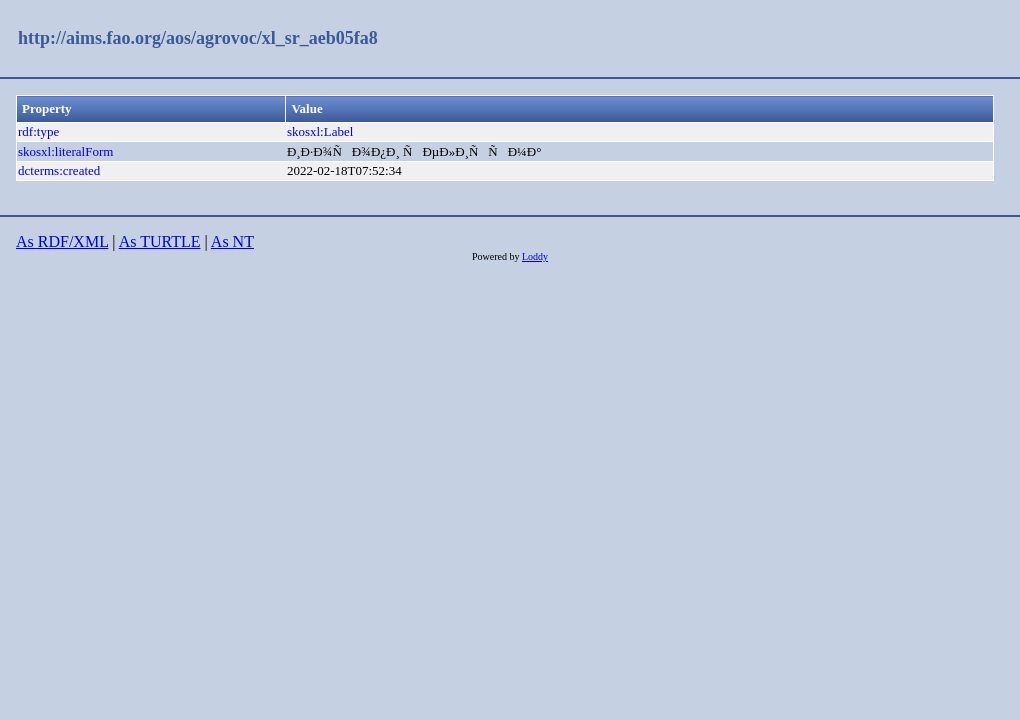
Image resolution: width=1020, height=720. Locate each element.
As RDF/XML (62, 241)
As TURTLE (160, 241)
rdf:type (38, 131)
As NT (232, 241)
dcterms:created (59, 170)
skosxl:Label (320, 131)
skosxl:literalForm (65, 151)
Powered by (497, 256)
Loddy (535, 256)
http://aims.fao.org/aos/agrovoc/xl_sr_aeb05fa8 (198, 38)
